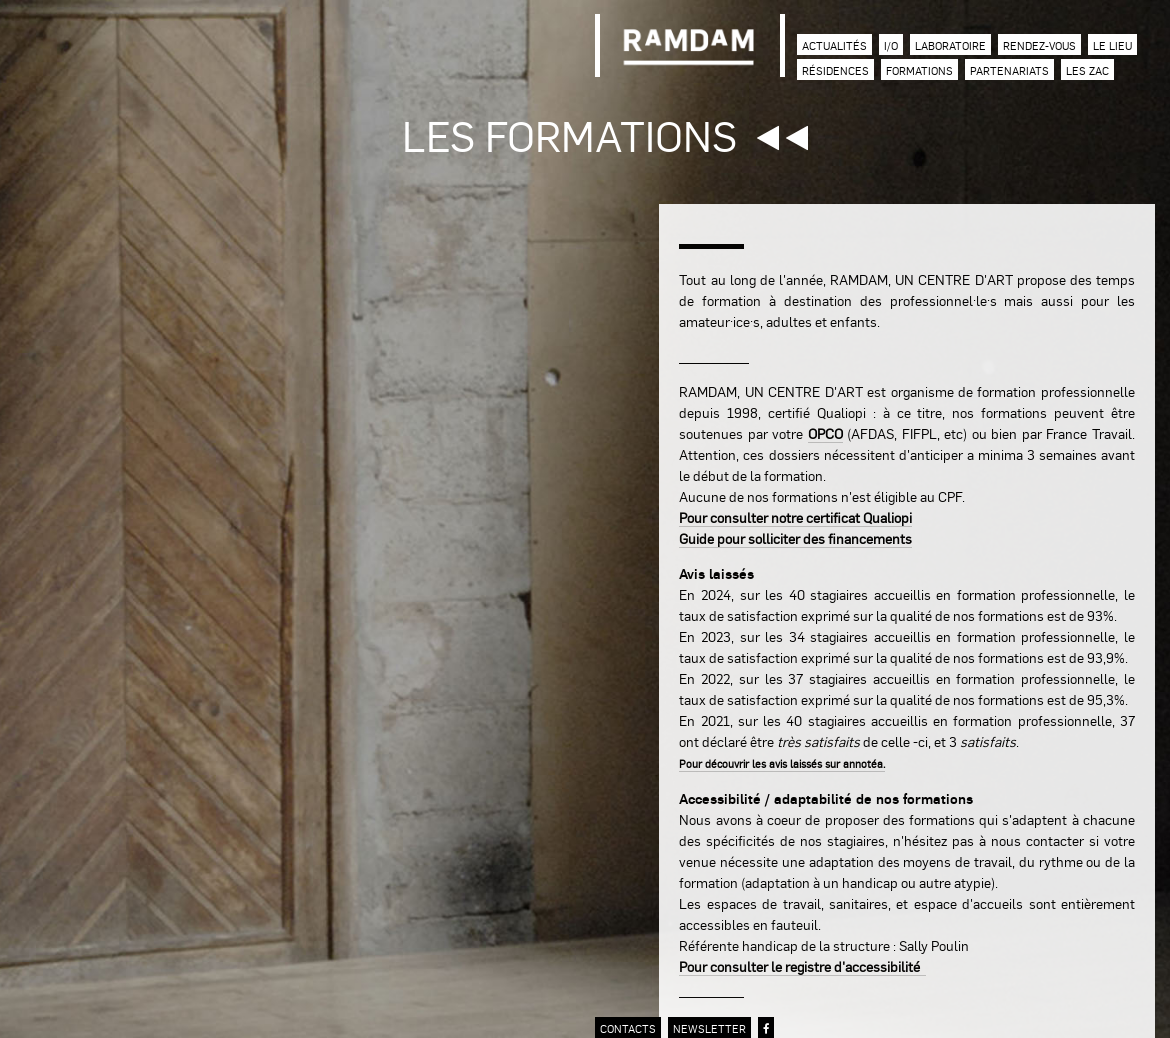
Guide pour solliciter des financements (795, 538)
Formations (919, 70)
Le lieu (1112, 45)
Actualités (834, 45)
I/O (891, 45)
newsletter (709, 1028)
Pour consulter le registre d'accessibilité (802, 966)
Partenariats (1009, 70)
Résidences (835, 70)
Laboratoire (950, 45)
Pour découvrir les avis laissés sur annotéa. (782, 763)
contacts (628, 1028)
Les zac (1087, 70)
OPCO (825, 433)
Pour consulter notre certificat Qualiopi (795, 517)
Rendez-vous (1039, 45)
